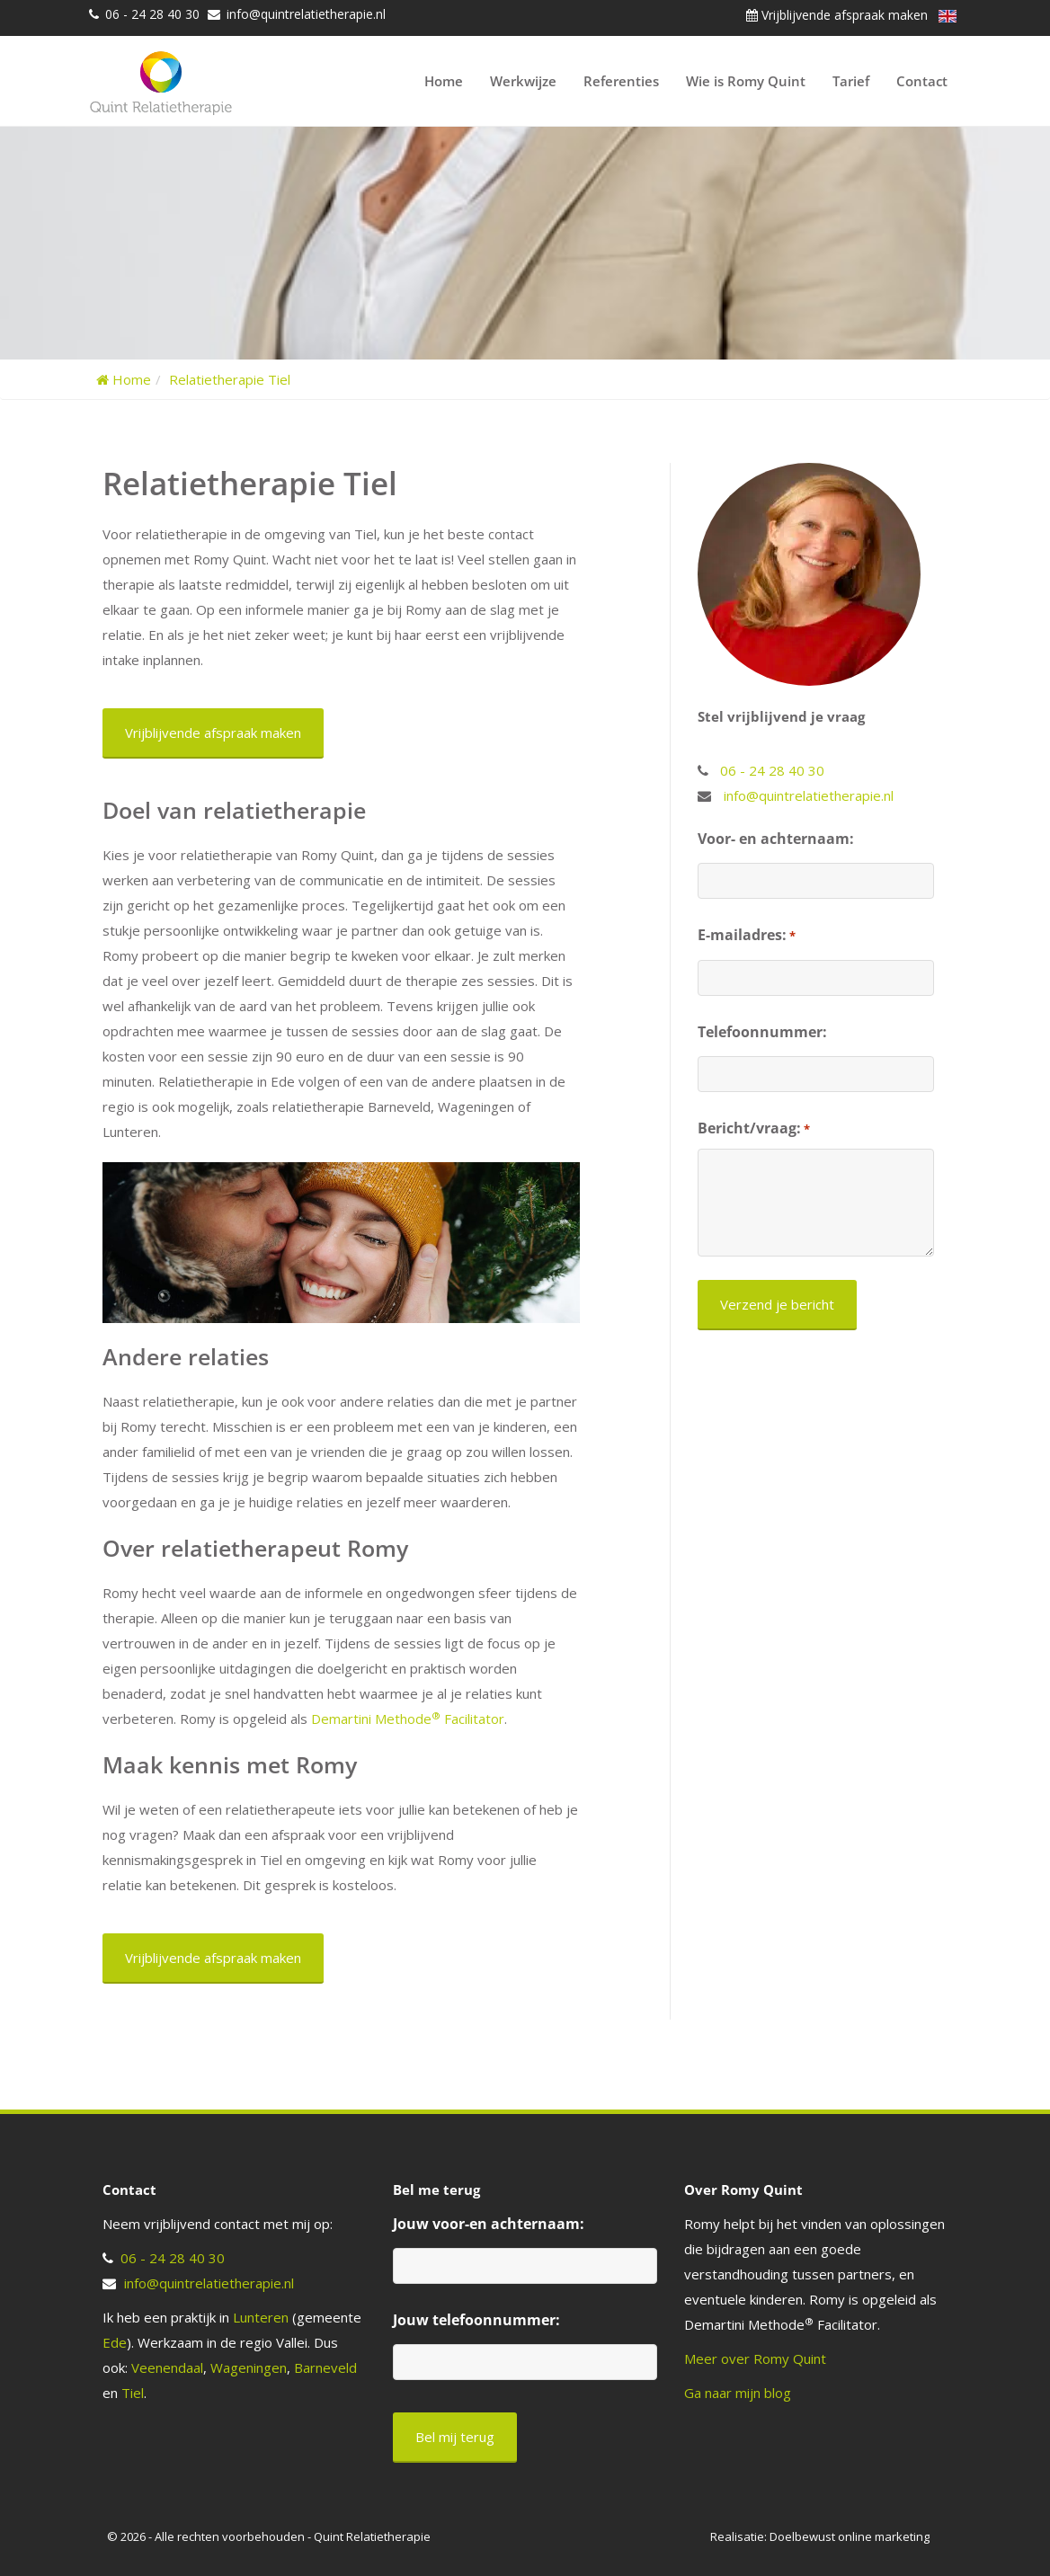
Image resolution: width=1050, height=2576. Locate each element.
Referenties (621, 81)
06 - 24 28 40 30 (152, 13)
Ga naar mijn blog (737, 2393)
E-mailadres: (747, 935)
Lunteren (261, 2317)
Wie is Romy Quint (745, 81)
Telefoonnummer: (762, 1032)
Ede (114, 2342)
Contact (922, 81)
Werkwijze (523, 81)
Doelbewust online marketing (850, 2536)
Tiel (132, 2393)
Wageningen (248, 2367)
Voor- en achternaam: (776, 838)
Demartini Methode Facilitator (407, 1719)
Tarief (850, 81)
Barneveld (325, 2367)
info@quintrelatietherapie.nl (306, 13)
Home (443, 81)
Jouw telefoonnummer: (476, 2320)
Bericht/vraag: (754, 1128)
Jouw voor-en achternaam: (488, 2224)
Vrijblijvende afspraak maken (837, 14)
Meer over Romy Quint (755, 2358)
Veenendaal (167, 2367)
